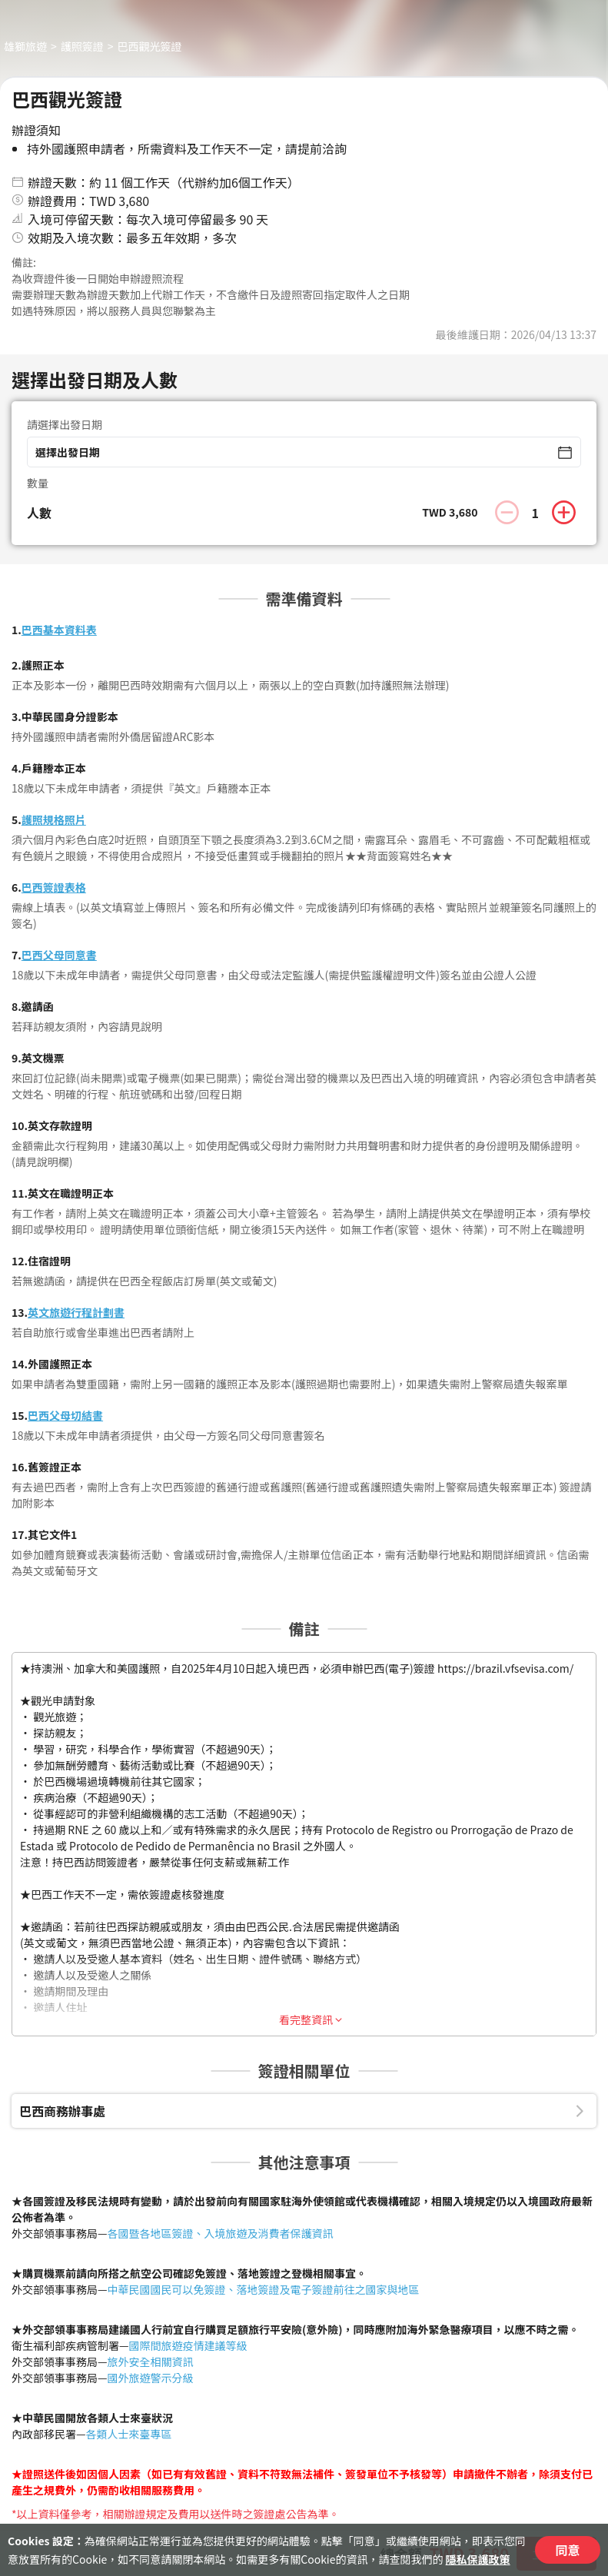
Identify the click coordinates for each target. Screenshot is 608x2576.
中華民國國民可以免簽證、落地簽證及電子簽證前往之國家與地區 (264, 2289)
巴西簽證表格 (54, 887)
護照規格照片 (54, 819)
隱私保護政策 (478, 2559)
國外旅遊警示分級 (151, 2377)
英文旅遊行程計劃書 (76, 1312)
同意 (567, 2550)
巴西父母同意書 (59, 954)
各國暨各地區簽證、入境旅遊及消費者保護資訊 (221, 2233)
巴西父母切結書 (65, 1415)
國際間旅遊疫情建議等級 (188, 2345)
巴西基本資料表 (59, 629)
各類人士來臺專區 (129, 2433)
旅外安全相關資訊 (151, 2361)
